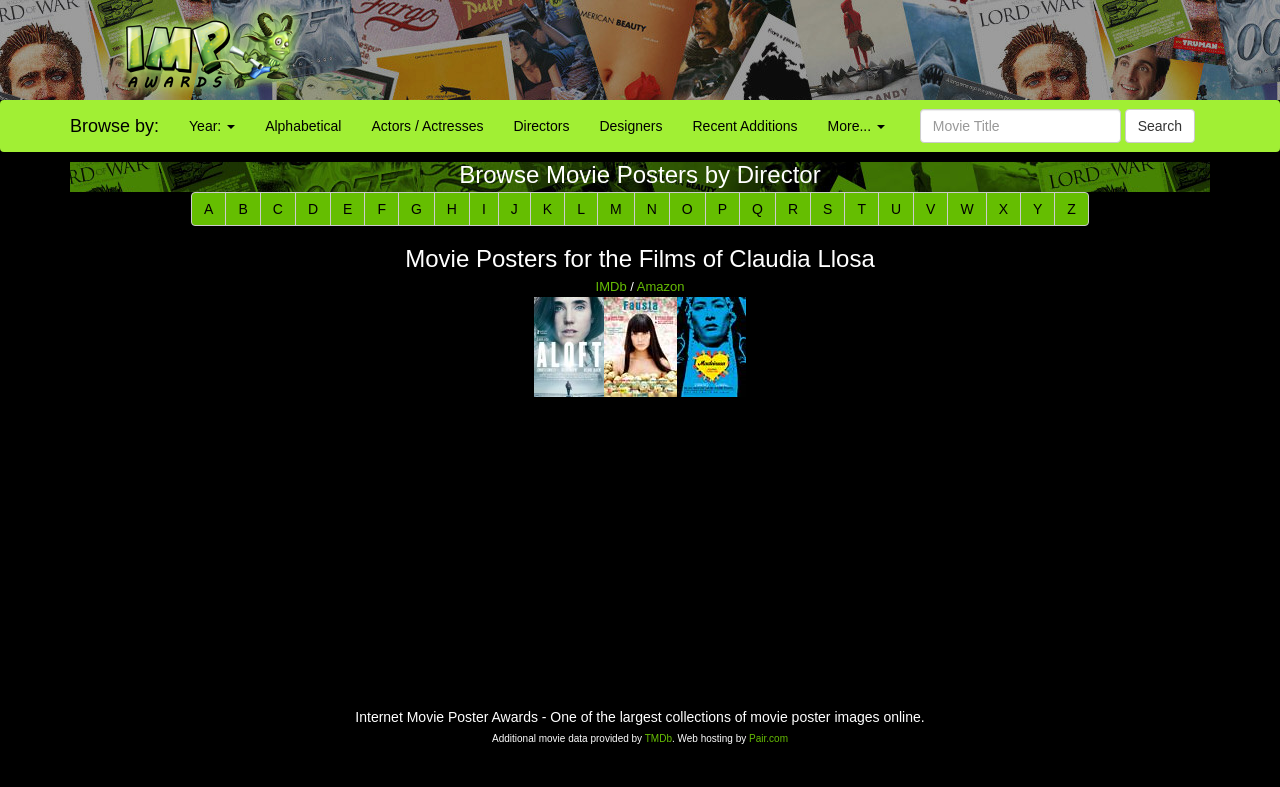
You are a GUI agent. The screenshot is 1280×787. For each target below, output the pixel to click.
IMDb (611, 286)
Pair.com (768, 738)
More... (856, 126)
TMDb (658, 738)
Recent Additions (745, 126)
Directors (541, 126)
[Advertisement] (800, 50)
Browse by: (114, 126)
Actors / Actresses (427, 126)
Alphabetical (303, 126)
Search (1160, 126)
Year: (212, 126)
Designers (630, 126)
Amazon (661, 286)
